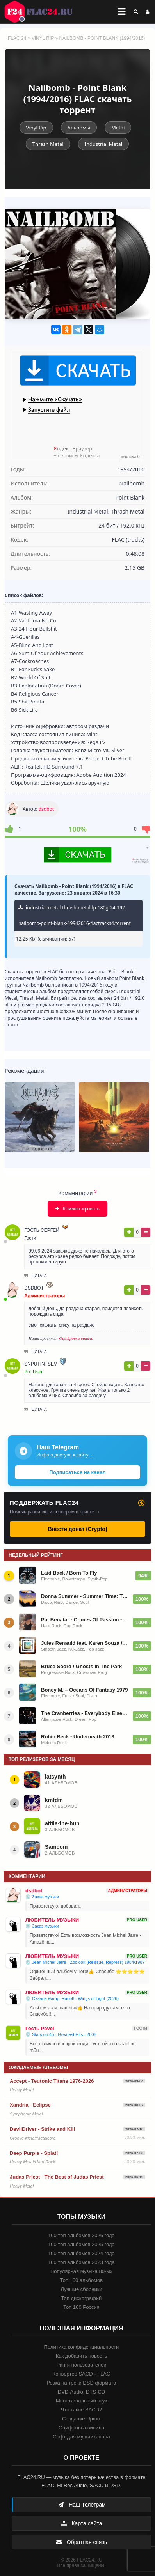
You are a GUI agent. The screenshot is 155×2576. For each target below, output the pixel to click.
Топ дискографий (81, 2298)
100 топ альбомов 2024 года (81, 2253)
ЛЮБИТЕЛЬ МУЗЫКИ (52, 1920)
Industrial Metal (104, 143)
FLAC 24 (43, 11)
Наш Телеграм (81, 2505)
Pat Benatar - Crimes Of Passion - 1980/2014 (84, 1620)
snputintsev (40, 1364)
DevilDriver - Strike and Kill (42, 2129)
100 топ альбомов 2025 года (81, 2244)
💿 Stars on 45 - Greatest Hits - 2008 (60, 2034)
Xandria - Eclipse (30, 2105)
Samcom (56, 1847)
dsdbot (46, 809)
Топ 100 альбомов (81, 2280)
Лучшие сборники (81, 2289)
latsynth (55, 1776)
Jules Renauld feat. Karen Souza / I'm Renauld (84, 1643)
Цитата (35, 1276)
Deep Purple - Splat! (34, 2153)
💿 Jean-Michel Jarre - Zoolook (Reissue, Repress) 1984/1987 (85, 1962)
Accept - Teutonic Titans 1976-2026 (52, 2081)
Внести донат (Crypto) (77, 1529)
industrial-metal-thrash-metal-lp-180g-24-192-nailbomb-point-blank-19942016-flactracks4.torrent (74, 915)
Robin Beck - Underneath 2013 (77, 1737)
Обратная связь (81, 2542)
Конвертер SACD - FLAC (81, 2374)
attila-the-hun (62, 1823)
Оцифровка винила (81, 2428)
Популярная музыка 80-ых (81, 2271)
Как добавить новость (81, 2356)
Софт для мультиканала (81, 2437)
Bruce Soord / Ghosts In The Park (81, 1666)
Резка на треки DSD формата (81, 2383)
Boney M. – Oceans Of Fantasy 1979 (84, 1690)
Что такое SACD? (81, 2410)
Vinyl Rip (43, 38)
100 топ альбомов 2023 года (81, 2262)
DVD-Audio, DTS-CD (81, 2392)
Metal (118, 127)
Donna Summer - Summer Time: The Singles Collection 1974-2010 (84, 1596)
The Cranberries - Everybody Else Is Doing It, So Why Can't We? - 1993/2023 (84, 1713)
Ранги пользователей (81, 2365)
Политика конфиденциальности (81, 2347)
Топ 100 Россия (81, 2307)
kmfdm (54, 1800)
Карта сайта (81, 2523)
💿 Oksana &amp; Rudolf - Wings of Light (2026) (72, 1998)
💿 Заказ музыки (42, 1896)
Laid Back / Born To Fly (69, 1573)
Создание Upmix (81, 2419)
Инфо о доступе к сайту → (65, 1455)
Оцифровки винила (76, 1338)
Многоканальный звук (81, 2401)
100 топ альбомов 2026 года (81, 2235)
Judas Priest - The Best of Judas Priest (57, 2177)
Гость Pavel (39, 2028)
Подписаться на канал (77, 1472)
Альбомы (79, 127)
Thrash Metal (48, 143)
